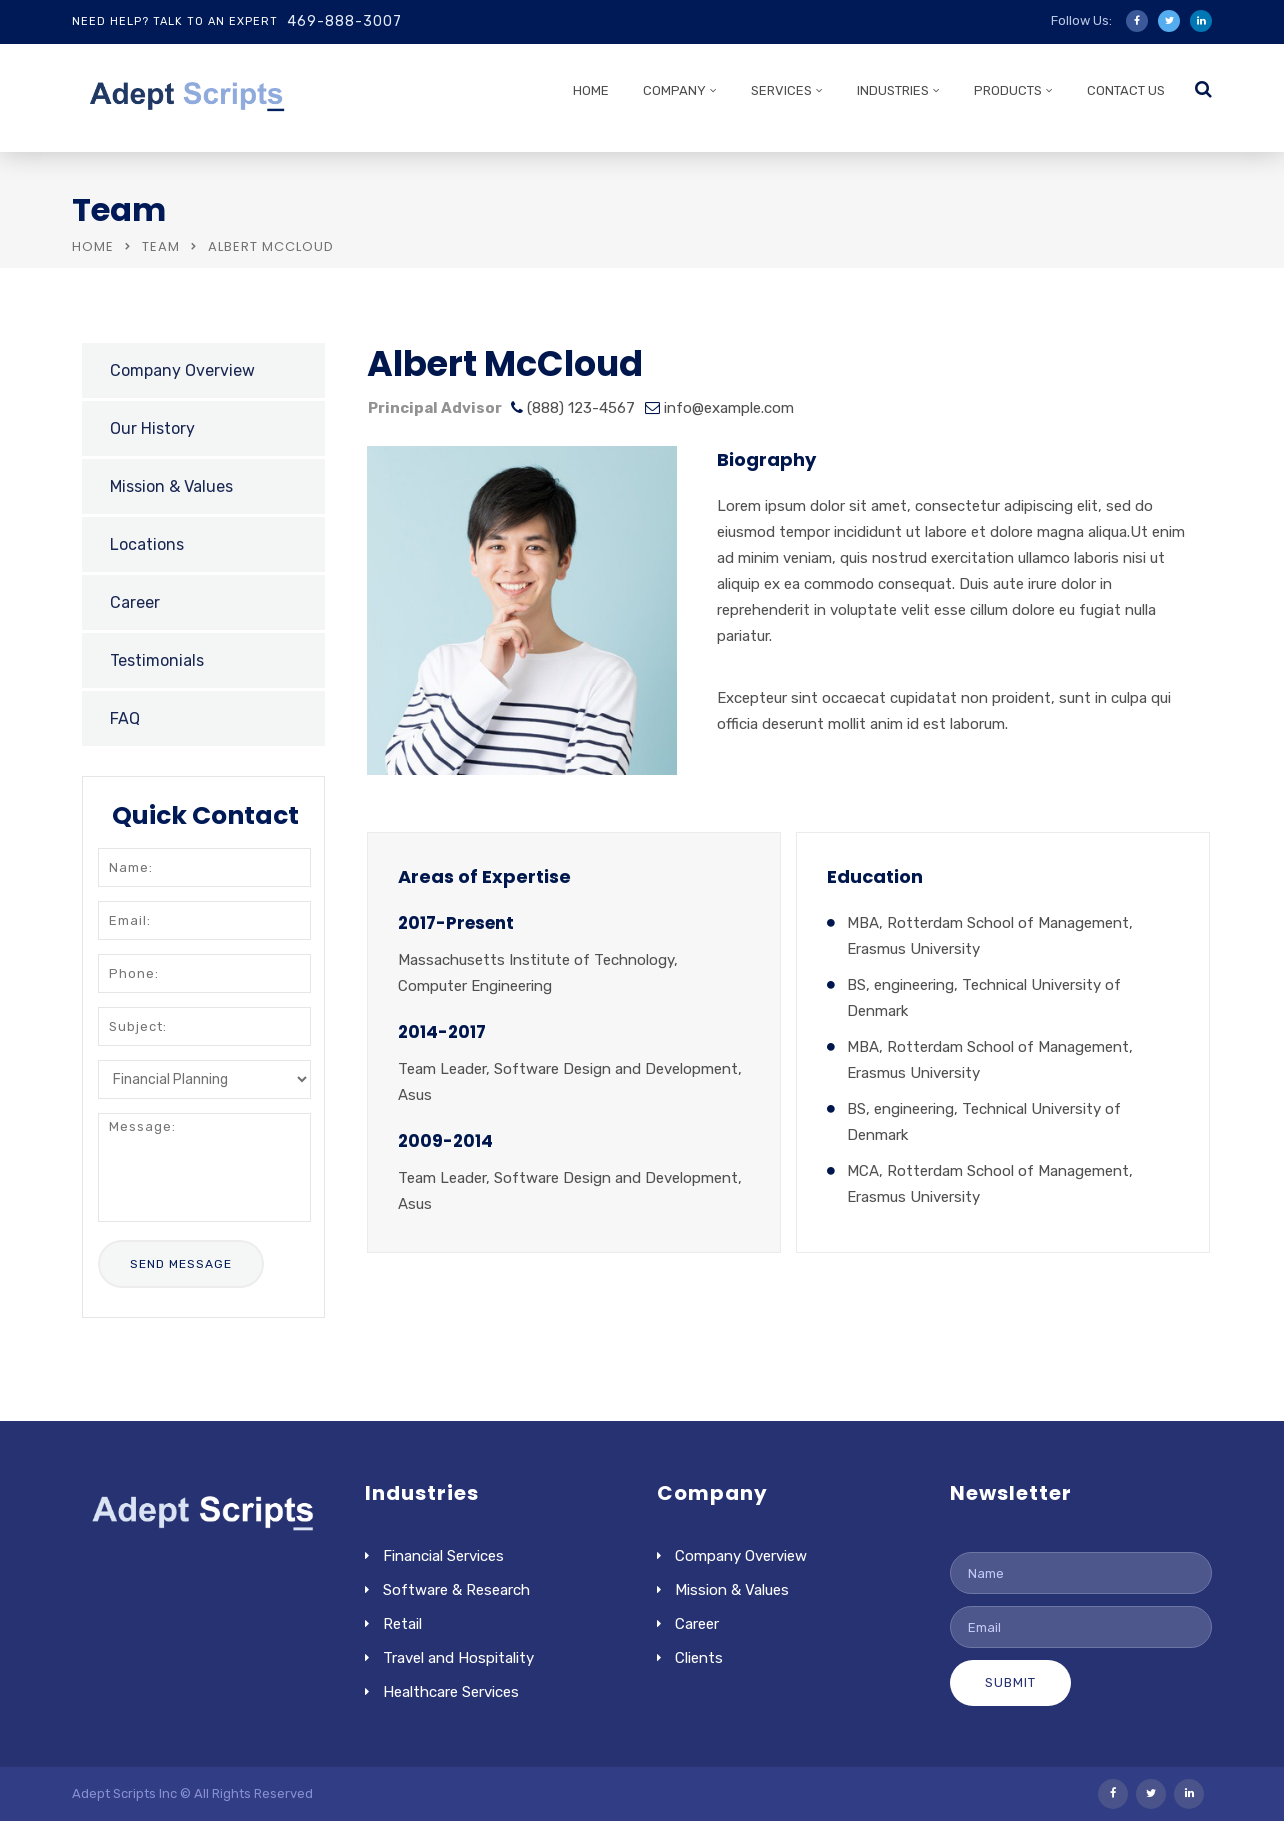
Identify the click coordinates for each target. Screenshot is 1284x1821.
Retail (402, 1624)
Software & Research (456, 1590)
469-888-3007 (344, 21)
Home (93, 246)
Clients (699, 1658)
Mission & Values (171, 486)
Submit (1010, 1682)
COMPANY (674, 90)
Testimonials (157, 660)
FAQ (125, 718)
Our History (152, 428)
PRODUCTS (1008, 90)
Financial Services (443, 1556)
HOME (591, 90)
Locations (147, 544)
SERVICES (781, 90)
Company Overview (182, 370)
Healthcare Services (451, 1692)
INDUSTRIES (893, 90)
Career (135, 602)
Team (161, 246)
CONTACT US (1126, 90)
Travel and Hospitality (458, 1658)
